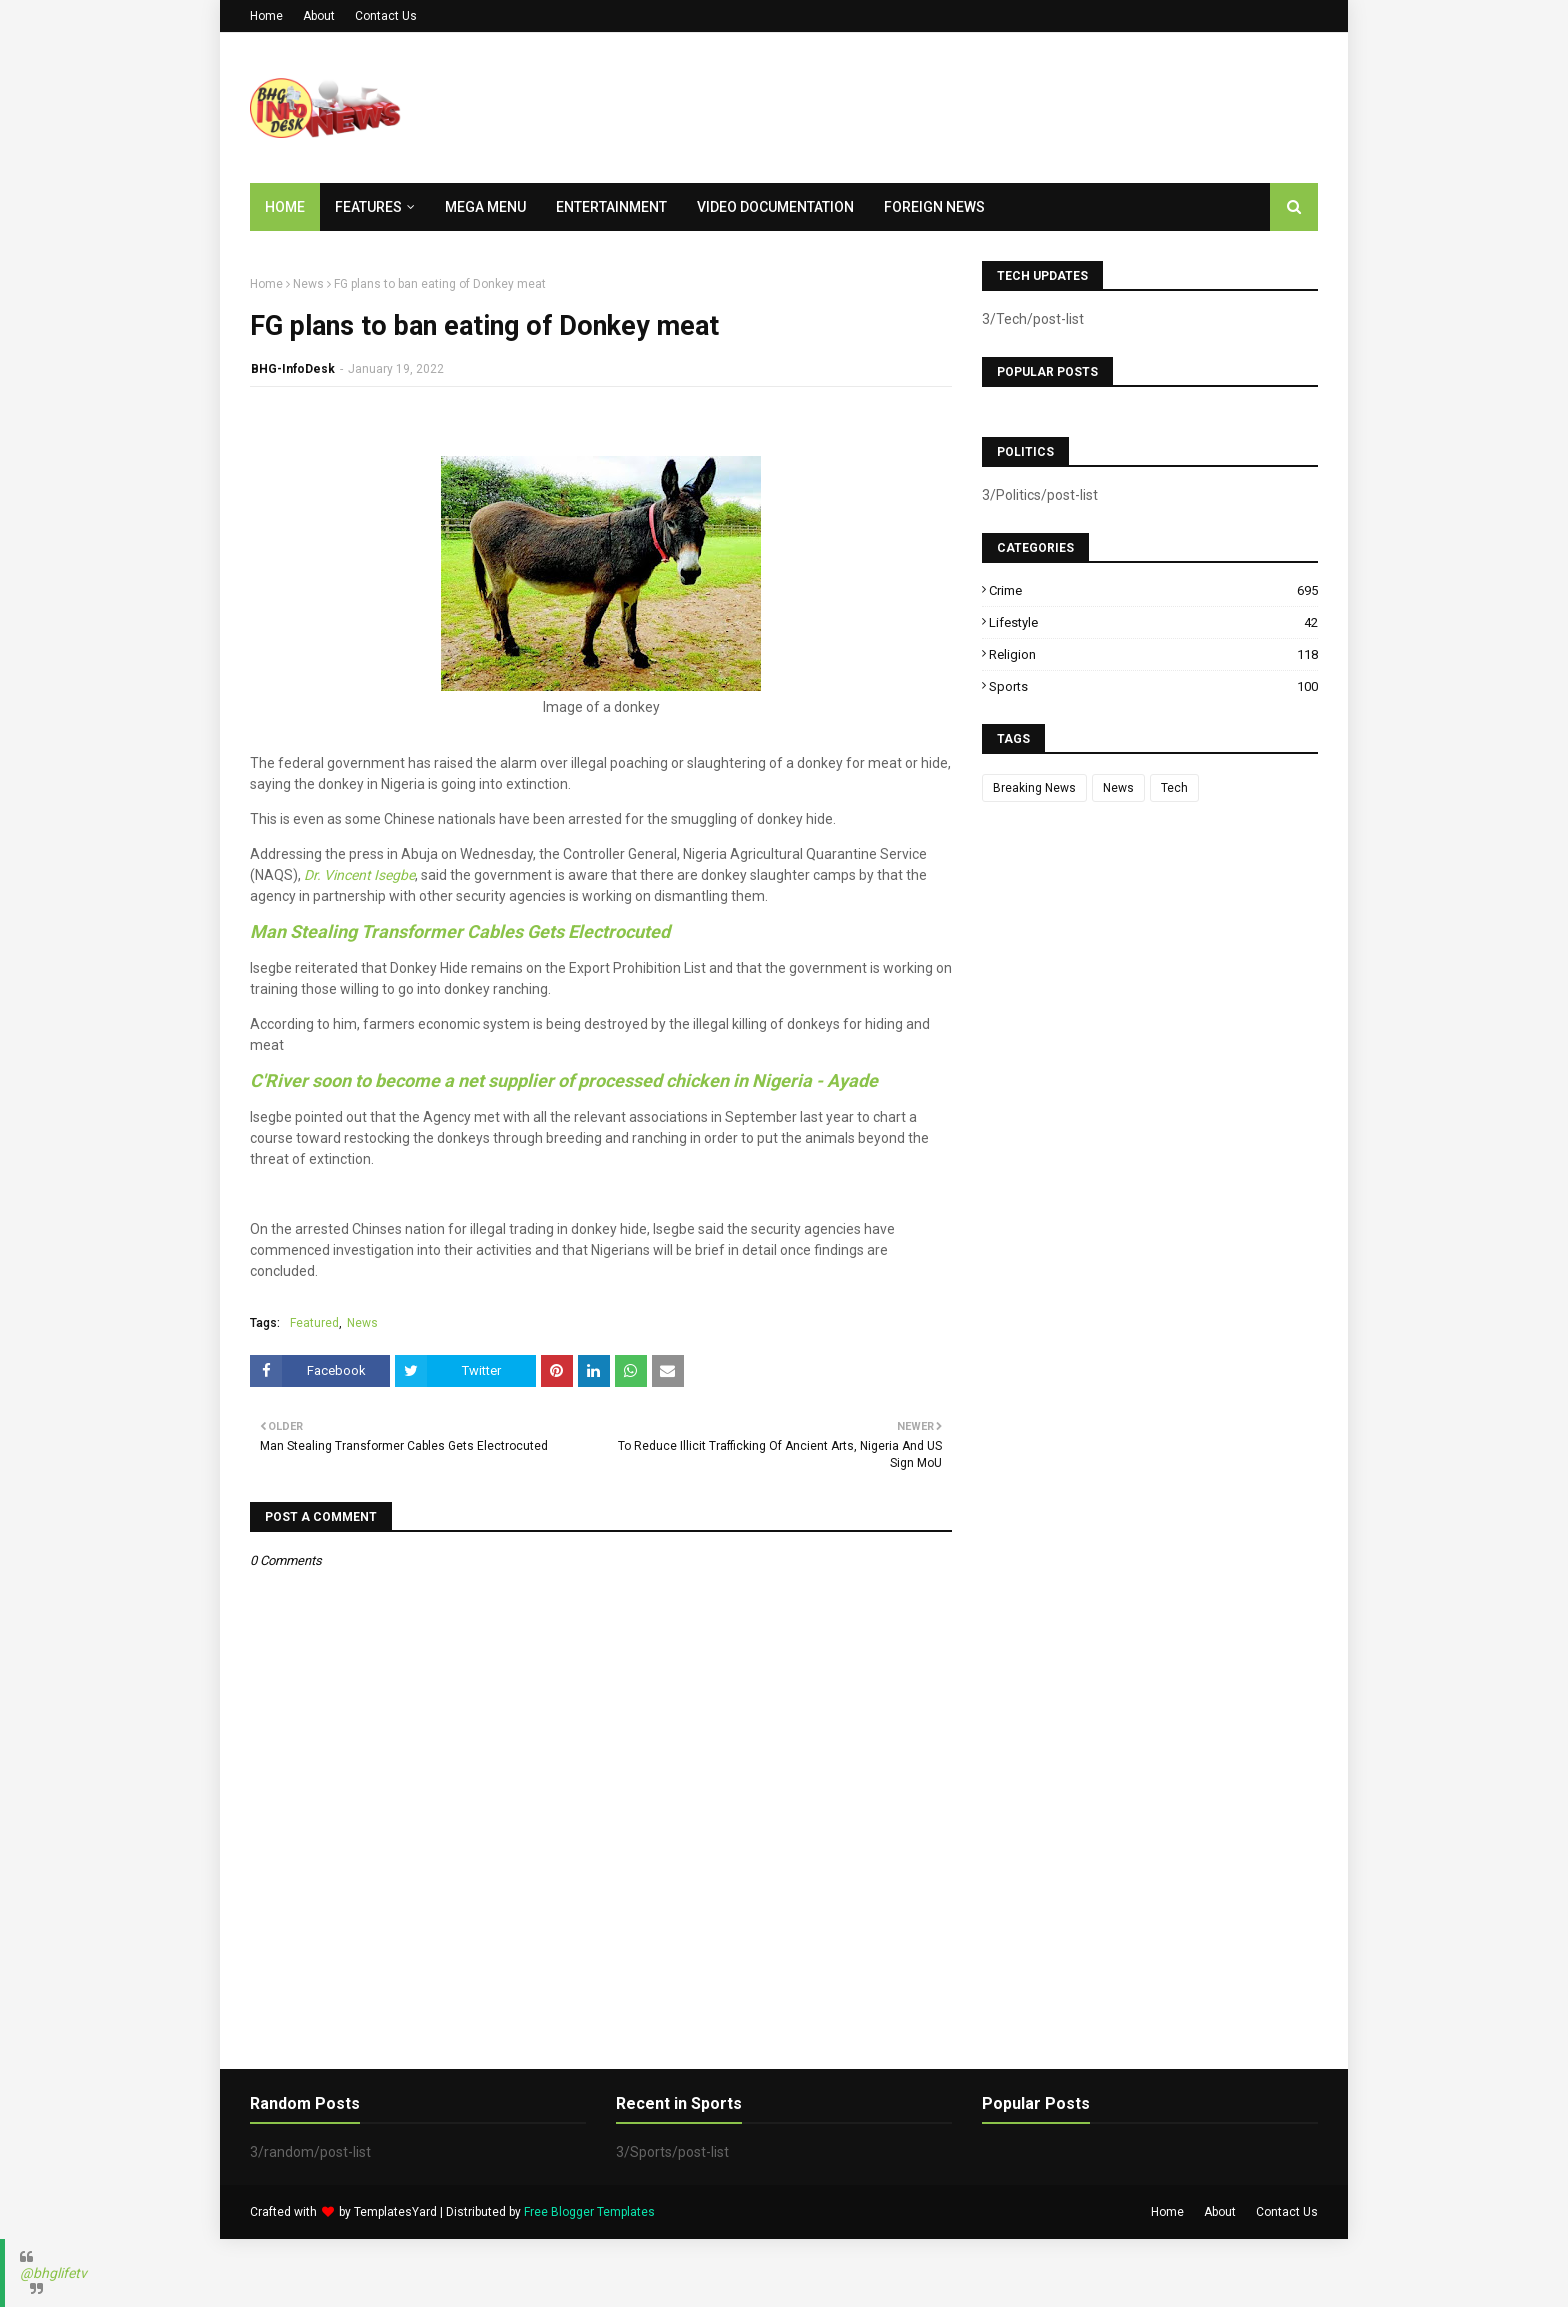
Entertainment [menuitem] (611, 207)
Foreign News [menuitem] (934, 207)
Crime (1153, 590)
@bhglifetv (53, 2273)
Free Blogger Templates (589, 2212)
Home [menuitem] (285, 207)
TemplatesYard (395, 2212)
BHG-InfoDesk (293, 369)
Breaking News (1034, 788)
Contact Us (386, 16)
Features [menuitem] (368, 207)
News (308, 284)
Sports (1153, 686)
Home (266, 16)
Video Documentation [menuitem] (775, 207)
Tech (1174, 788)
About (319, 16)
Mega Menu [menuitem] (485, 207)
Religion (1153, 654)
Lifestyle (1153, 622)
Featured (314, 1323)
